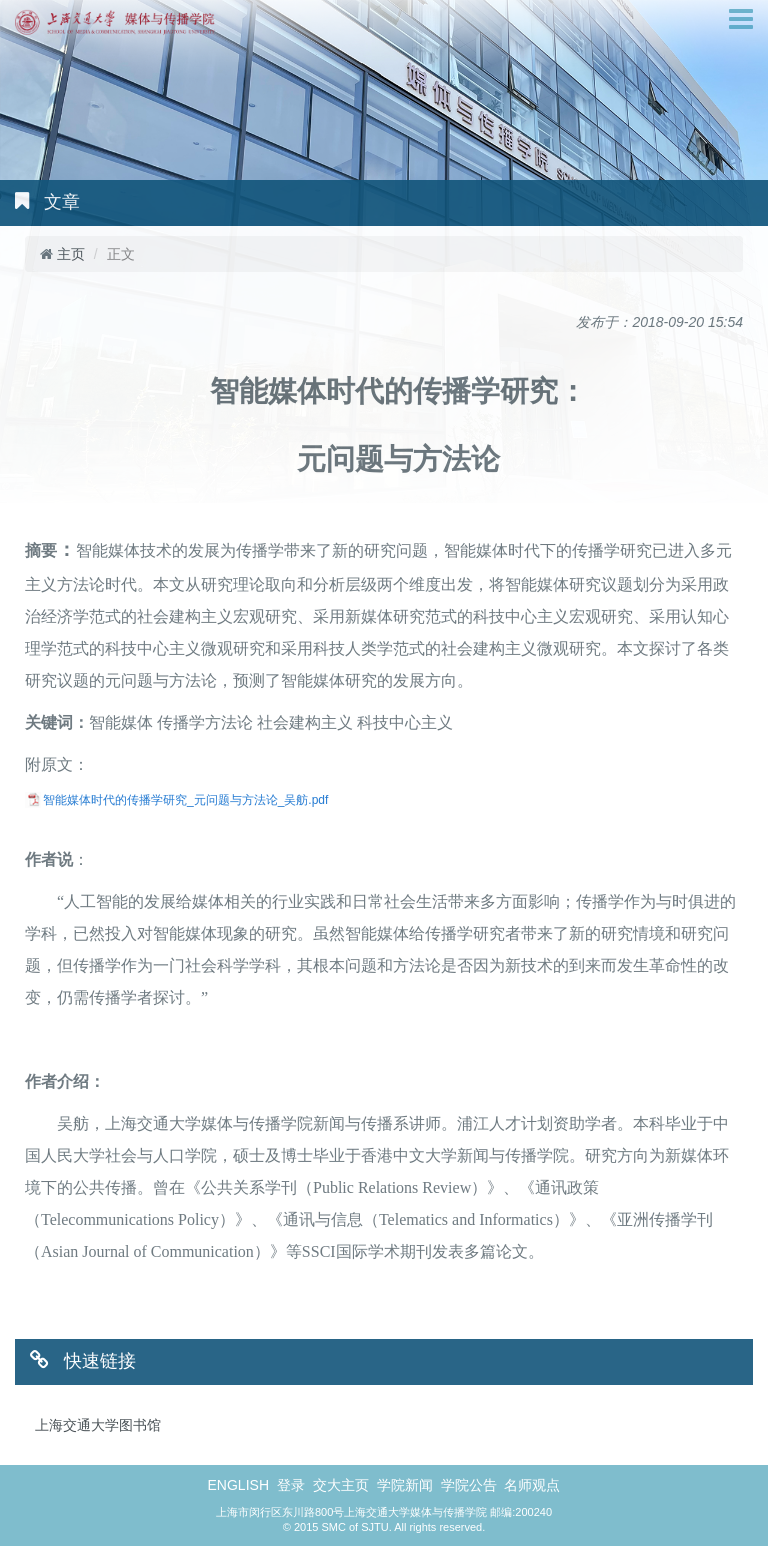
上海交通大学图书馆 (98, 1425)
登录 (293, 1485)
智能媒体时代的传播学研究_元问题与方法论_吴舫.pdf (185, 800)
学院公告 (471, 1485)
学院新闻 (407, 1485)
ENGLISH (240, 1485)
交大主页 (343, 1485)
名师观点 (532, 1485)
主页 (71, 254)
